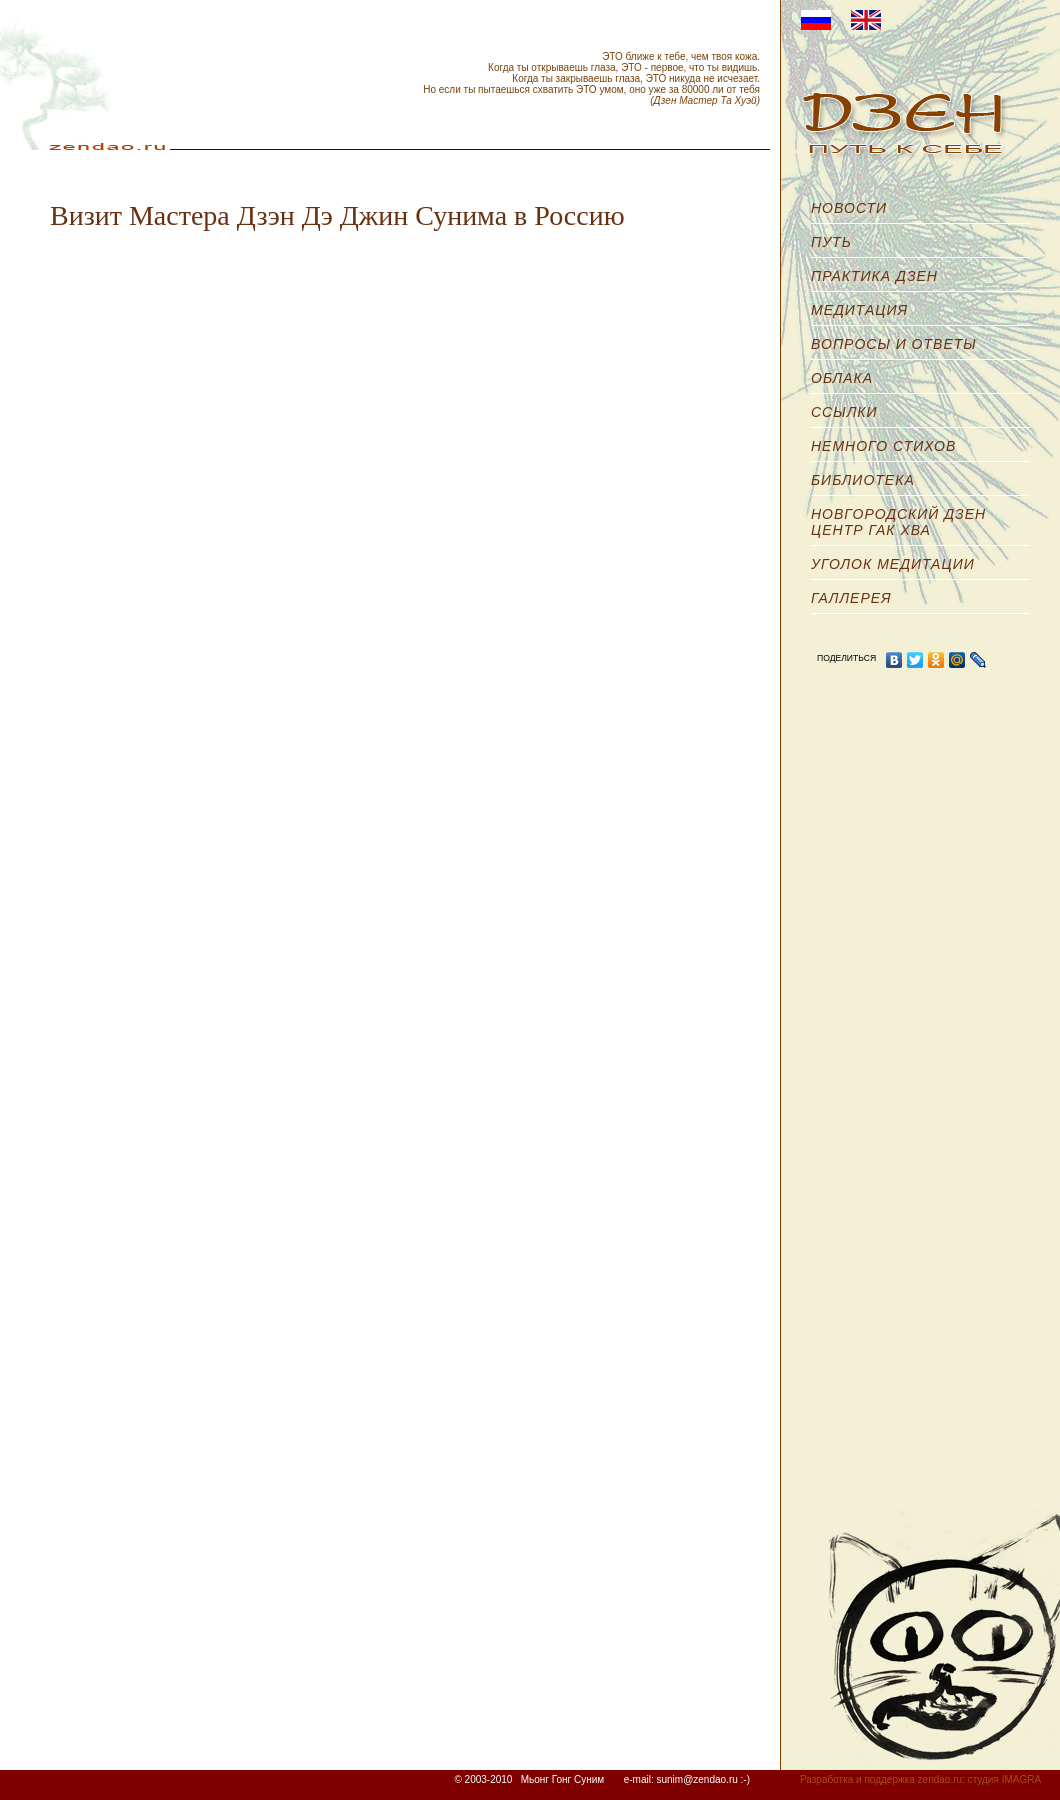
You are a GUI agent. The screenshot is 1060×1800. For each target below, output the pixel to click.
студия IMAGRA (1004, 1779)
